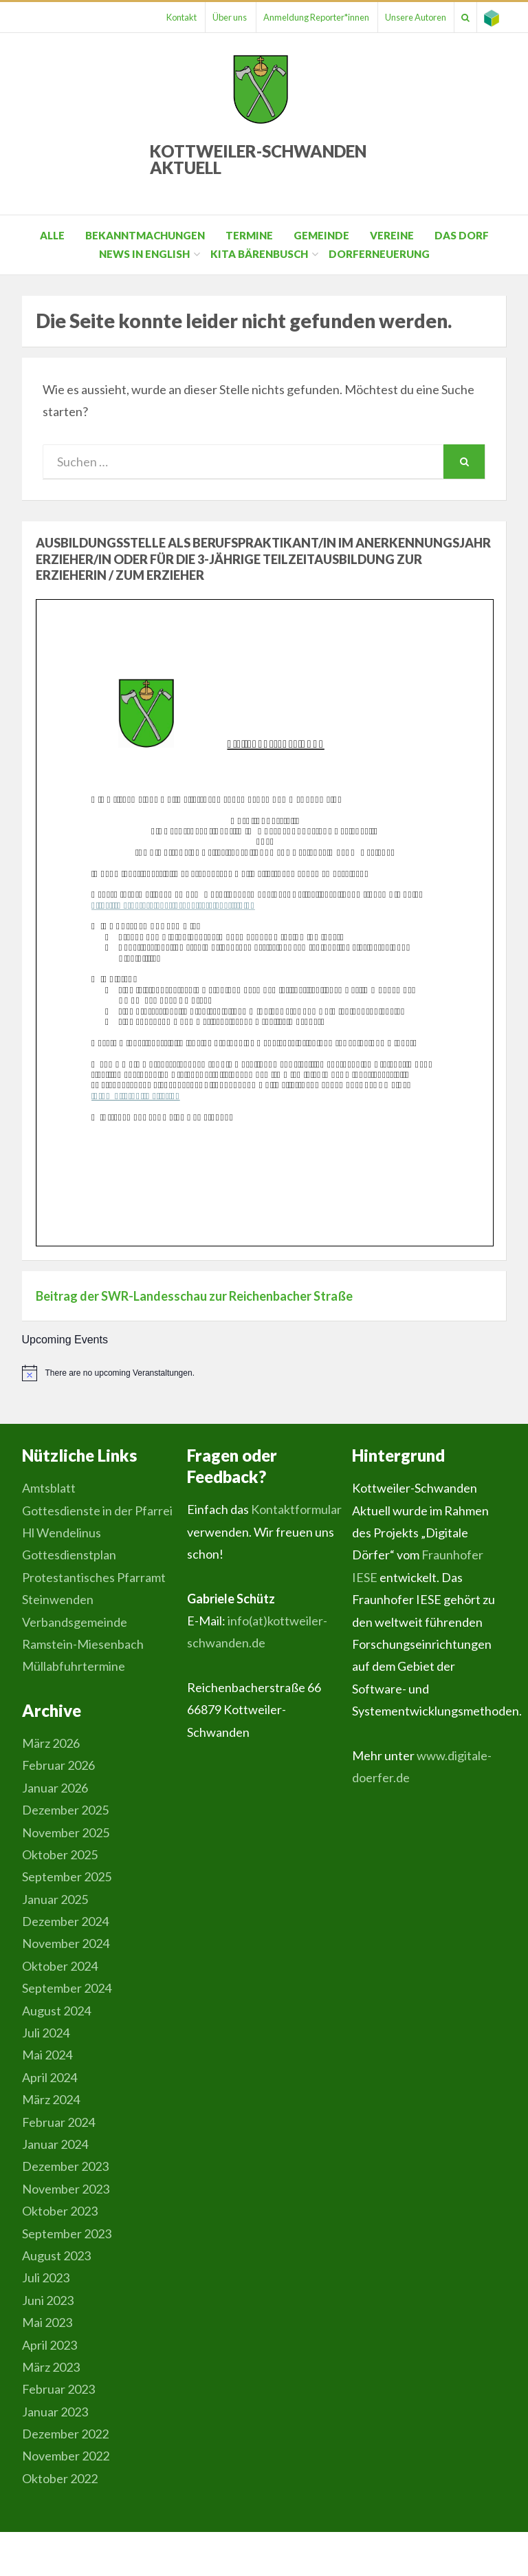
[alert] (264, 1373)
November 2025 (65, 1832)
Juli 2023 (45, 2277)
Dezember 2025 (65, 1809)
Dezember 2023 (65, 2166)
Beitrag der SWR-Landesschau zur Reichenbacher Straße (194, 1295)
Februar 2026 (58, 1765)
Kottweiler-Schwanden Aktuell (258, 159)
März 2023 (51, 2366)
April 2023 (49, 2344)
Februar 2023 (58, 2388)
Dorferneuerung (379, 254)
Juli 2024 (45, 2032)
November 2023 (65, 2188)
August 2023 (56, 2255)
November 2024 (65, 1943)
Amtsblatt (49, 1487)
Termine (249, 235)
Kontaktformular (296, 1509)
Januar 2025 (55, 1899)
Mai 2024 (47, 2054)
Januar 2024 (55, 2144)
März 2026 (51, 1743)
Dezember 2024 (65, 1921)
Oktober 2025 (60, 1854)
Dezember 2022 (65, 2433)
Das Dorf (461, 235)
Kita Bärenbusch (259, 254)
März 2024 (51, 2099)
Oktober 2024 (60, 1965)
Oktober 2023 (60, 2210)
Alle (52, 235)
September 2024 (66, 1987)
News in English (144, 254)
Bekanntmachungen (145, 235)
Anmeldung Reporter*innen (293, 17)
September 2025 (66, 1876)
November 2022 (65, 2455)
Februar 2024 (58, 2122)
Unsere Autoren (399, 17)
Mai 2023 (47, 2322)
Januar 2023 (55, 2411)
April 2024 (49, 2077)
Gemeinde (321, 235)
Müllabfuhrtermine (73, 1666)
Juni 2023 (48, 2300)
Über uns (201, 17)
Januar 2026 (55, 1787)
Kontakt (146, 17)
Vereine (392, 235)
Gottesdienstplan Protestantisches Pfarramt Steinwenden (94, 1577)
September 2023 (66, 2233)
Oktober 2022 (60, 2478)
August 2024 (56, 2010)
